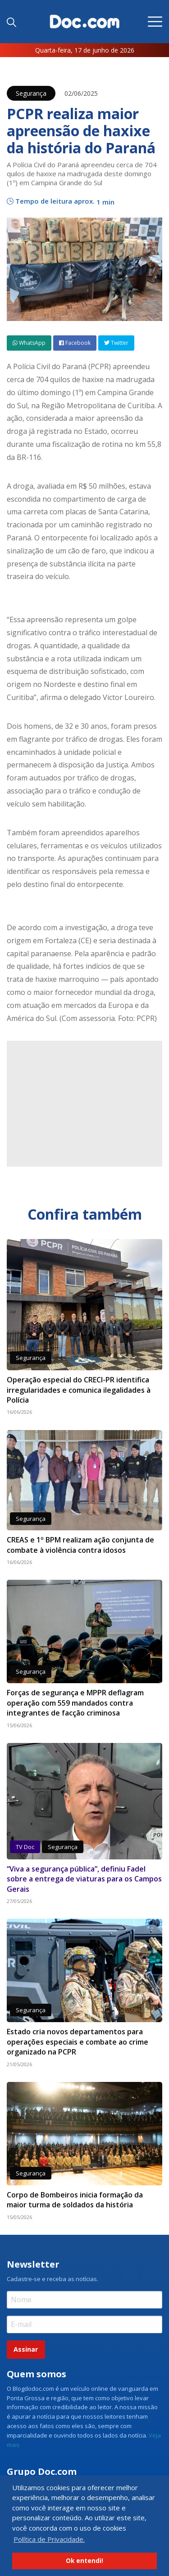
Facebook (75, 343)
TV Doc (25, 1847)
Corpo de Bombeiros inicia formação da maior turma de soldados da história (75, 2200)
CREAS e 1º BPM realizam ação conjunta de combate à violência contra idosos (80, 1545)
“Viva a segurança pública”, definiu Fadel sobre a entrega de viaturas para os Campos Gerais (84, 1879)
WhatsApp (29, 343)
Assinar (26, 2349)
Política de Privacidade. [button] (49, 2539)
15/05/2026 (19, 2217)
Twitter (116, 343)
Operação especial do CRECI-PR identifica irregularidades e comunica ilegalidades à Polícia (79, 1390)
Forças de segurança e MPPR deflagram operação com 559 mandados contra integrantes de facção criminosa (75, 1703)
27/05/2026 (19, 1901)
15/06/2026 (19, 1725)
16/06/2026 (19, 1411)
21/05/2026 (19, 2064)
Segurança (31, 93)
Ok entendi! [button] (84, 2561)
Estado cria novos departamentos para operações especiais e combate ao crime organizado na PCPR (77, 2042)
